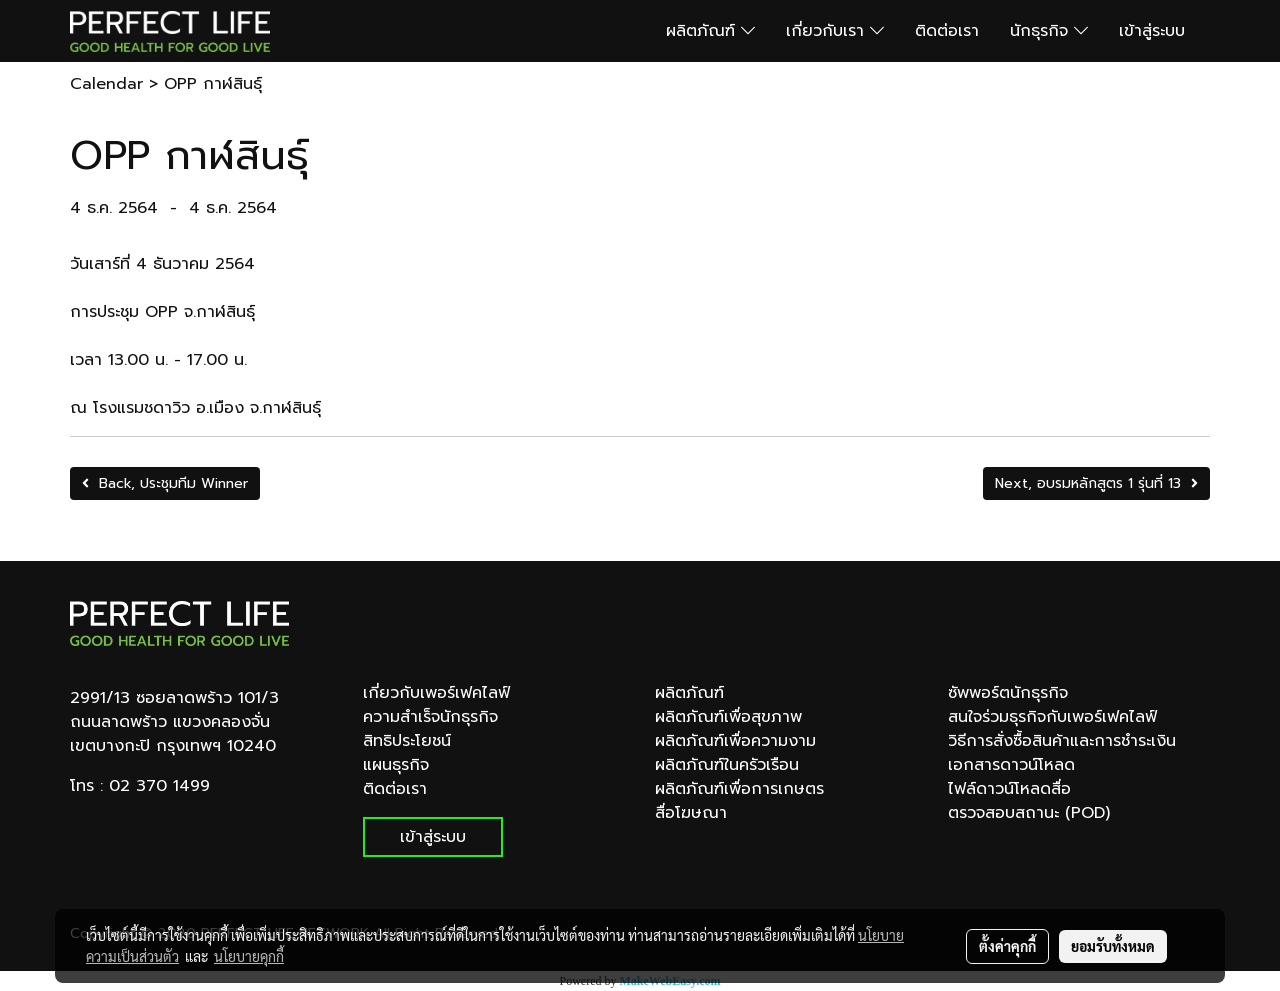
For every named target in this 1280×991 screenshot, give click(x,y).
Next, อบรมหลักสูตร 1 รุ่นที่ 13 (1096, 483)
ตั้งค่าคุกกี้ (1007, 946)
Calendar (106, 84)
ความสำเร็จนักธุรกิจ (430, 717)
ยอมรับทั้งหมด (1113, 946)
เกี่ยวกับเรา (835, 31)
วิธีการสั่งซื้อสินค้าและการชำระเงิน (1062, 741)
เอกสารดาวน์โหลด (1011, 765)
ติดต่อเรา (947, 31)
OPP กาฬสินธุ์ (213, 84)
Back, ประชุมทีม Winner (165, 483)
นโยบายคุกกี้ (249, 956)
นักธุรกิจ (1049, 31)
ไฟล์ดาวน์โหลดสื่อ (1009, 789)
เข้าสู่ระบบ (1152, 31)
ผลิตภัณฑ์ (710, 31)
